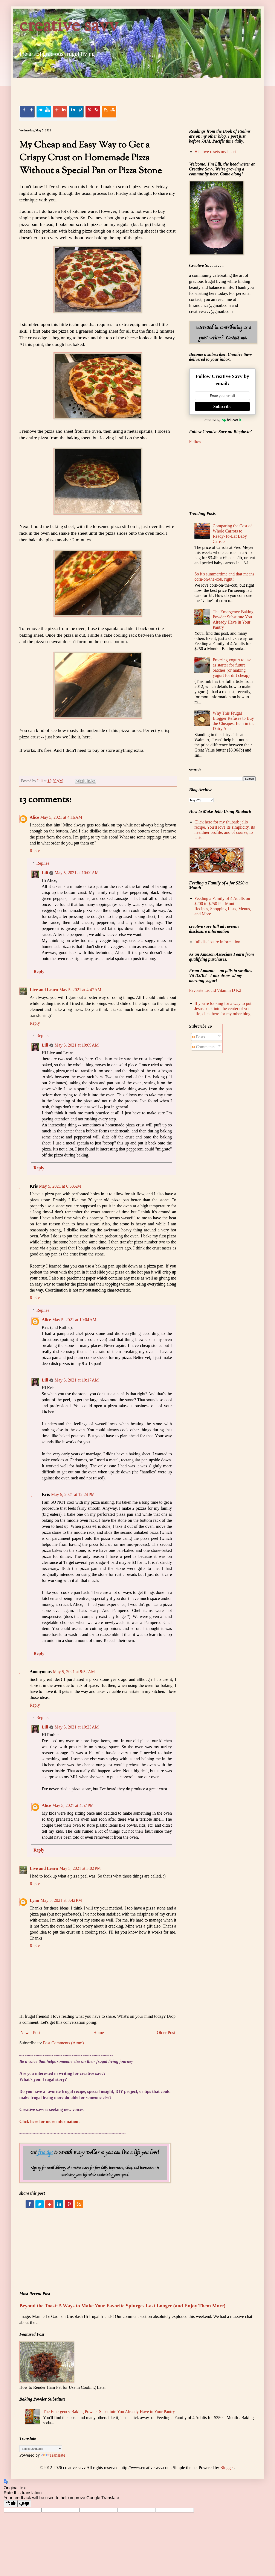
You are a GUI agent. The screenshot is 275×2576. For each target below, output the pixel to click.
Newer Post (30, 2032)
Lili (45, 872)
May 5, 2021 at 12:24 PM (73, 1494)
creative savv (68, 26)
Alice (34, 817)
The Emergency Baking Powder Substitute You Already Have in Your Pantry (109, 2411)
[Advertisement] (97, 88)
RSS (109, 111)
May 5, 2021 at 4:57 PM (73, 1805)
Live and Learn (44, 989)
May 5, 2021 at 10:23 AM (77, 1727)
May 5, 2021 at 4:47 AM (80, 989)
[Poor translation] (24, 2503)
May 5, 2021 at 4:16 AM (61, 817)
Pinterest (92, 111)
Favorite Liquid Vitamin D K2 (215, 990)
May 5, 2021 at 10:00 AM (77, 872)
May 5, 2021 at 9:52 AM (74, 1671)
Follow (195, 441)
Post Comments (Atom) (63, 2042)
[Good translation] (10, 2503)
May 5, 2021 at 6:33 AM (60, 1186)
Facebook (27, 111)
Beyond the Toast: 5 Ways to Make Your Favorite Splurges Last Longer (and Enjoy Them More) (122, 2305)
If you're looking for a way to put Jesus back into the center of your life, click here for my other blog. (223, 1008)
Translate (53, 2455)
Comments (203, 1046)
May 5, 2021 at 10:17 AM (77, 1380)
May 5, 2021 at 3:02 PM (80, 1868)
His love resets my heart (215, 151)
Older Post (166, 2032)
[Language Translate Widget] (40, 2448)
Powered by (222, 420)
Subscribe (222, 406)
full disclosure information (217, 941)
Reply (35, 850)
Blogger (227, 2467)
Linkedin (76, 111)
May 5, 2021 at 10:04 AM (74, 1319)
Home (98, 2032)
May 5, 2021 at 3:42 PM (61, 1900)
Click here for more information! (49, 2121)
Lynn (34, 1900)
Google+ (60, 111)
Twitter (43, 111)
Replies (42, 863)
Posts (198, 1037)
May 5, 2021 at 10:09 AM (77, 1045)
